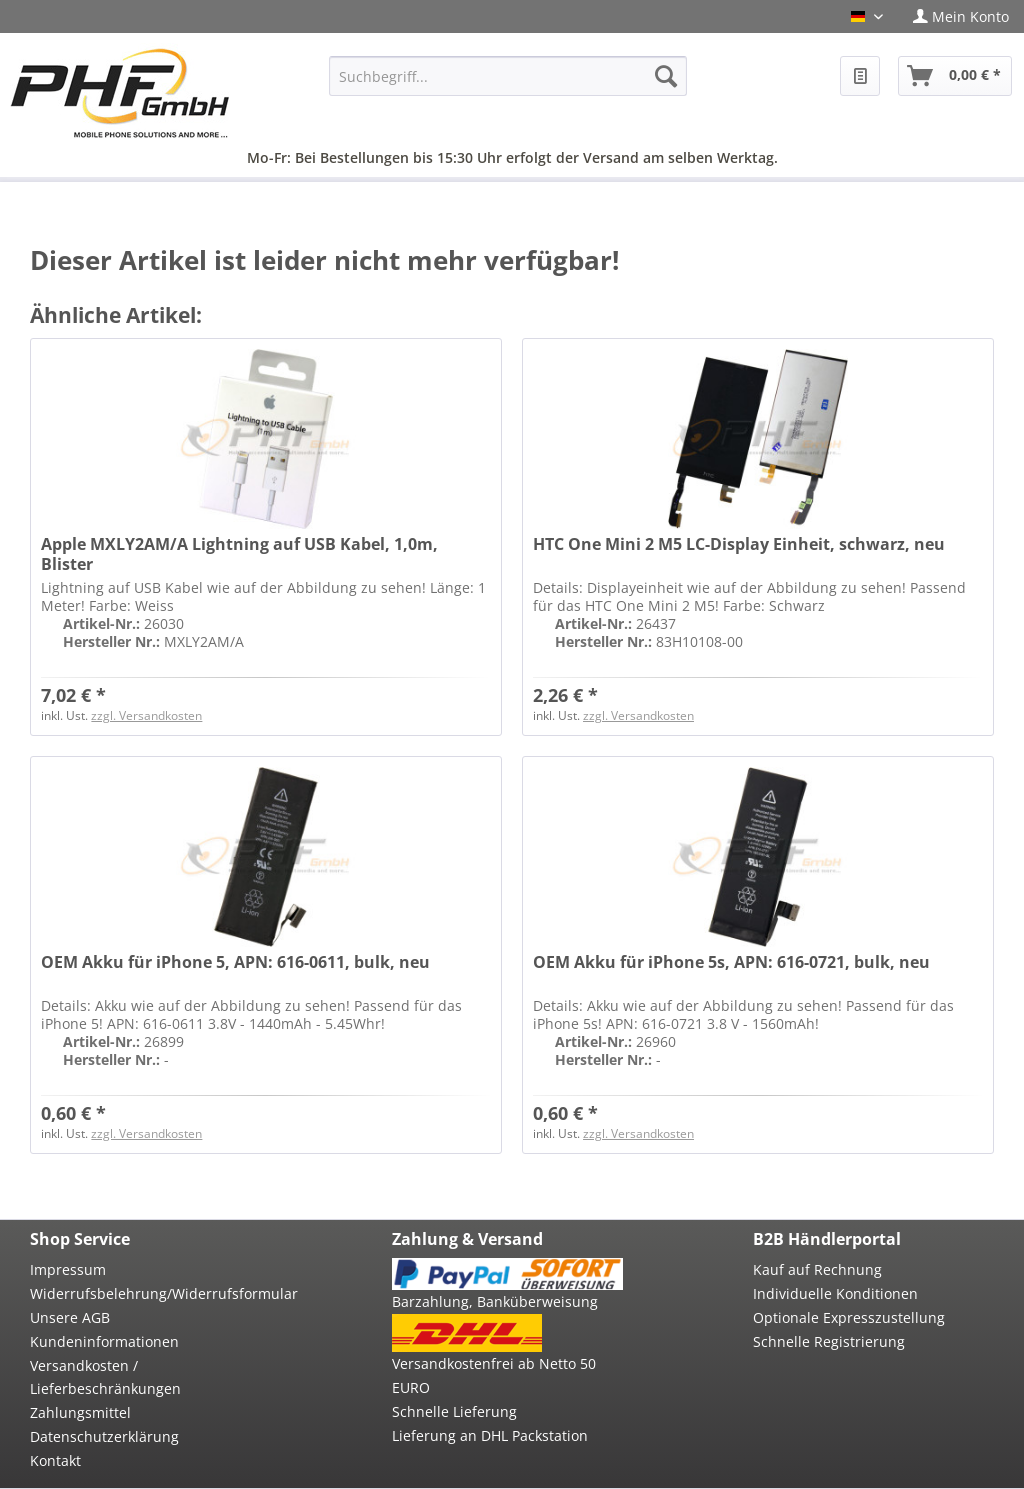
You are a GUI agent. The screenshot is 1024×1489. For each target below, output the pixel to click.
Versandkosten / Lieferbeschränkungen (105, 1377)
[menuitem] (961, 16)
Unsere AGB (70, 1317)
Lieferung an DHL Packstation (490, 1435)
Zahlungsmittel (80, 1412)
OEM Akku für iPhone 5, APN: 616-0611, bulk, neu (235, 962)
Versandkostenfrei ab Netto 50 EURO (494, 1375)
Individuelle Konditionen (835, 1293)
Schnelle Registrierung (829, 1341)
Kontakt (55, 1460)
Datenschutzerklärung (104, 1436)
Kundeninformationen (104, 1341)
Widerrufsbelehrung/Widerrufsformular (145, 1293)
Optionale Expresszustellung (849, 1317)
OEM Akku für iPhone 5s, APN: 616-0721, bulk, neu (731, 962)
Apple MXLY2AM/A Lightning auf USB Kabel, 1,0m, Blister (239, 554)
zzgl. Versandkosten (146, 715)
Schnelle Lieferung (454, 1411)
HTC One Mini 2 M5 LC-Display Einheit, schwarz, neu (739, 544)
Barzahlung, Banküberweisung (495, 1301)
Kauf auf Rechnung (817, 1269)
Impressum (68, 1269)
